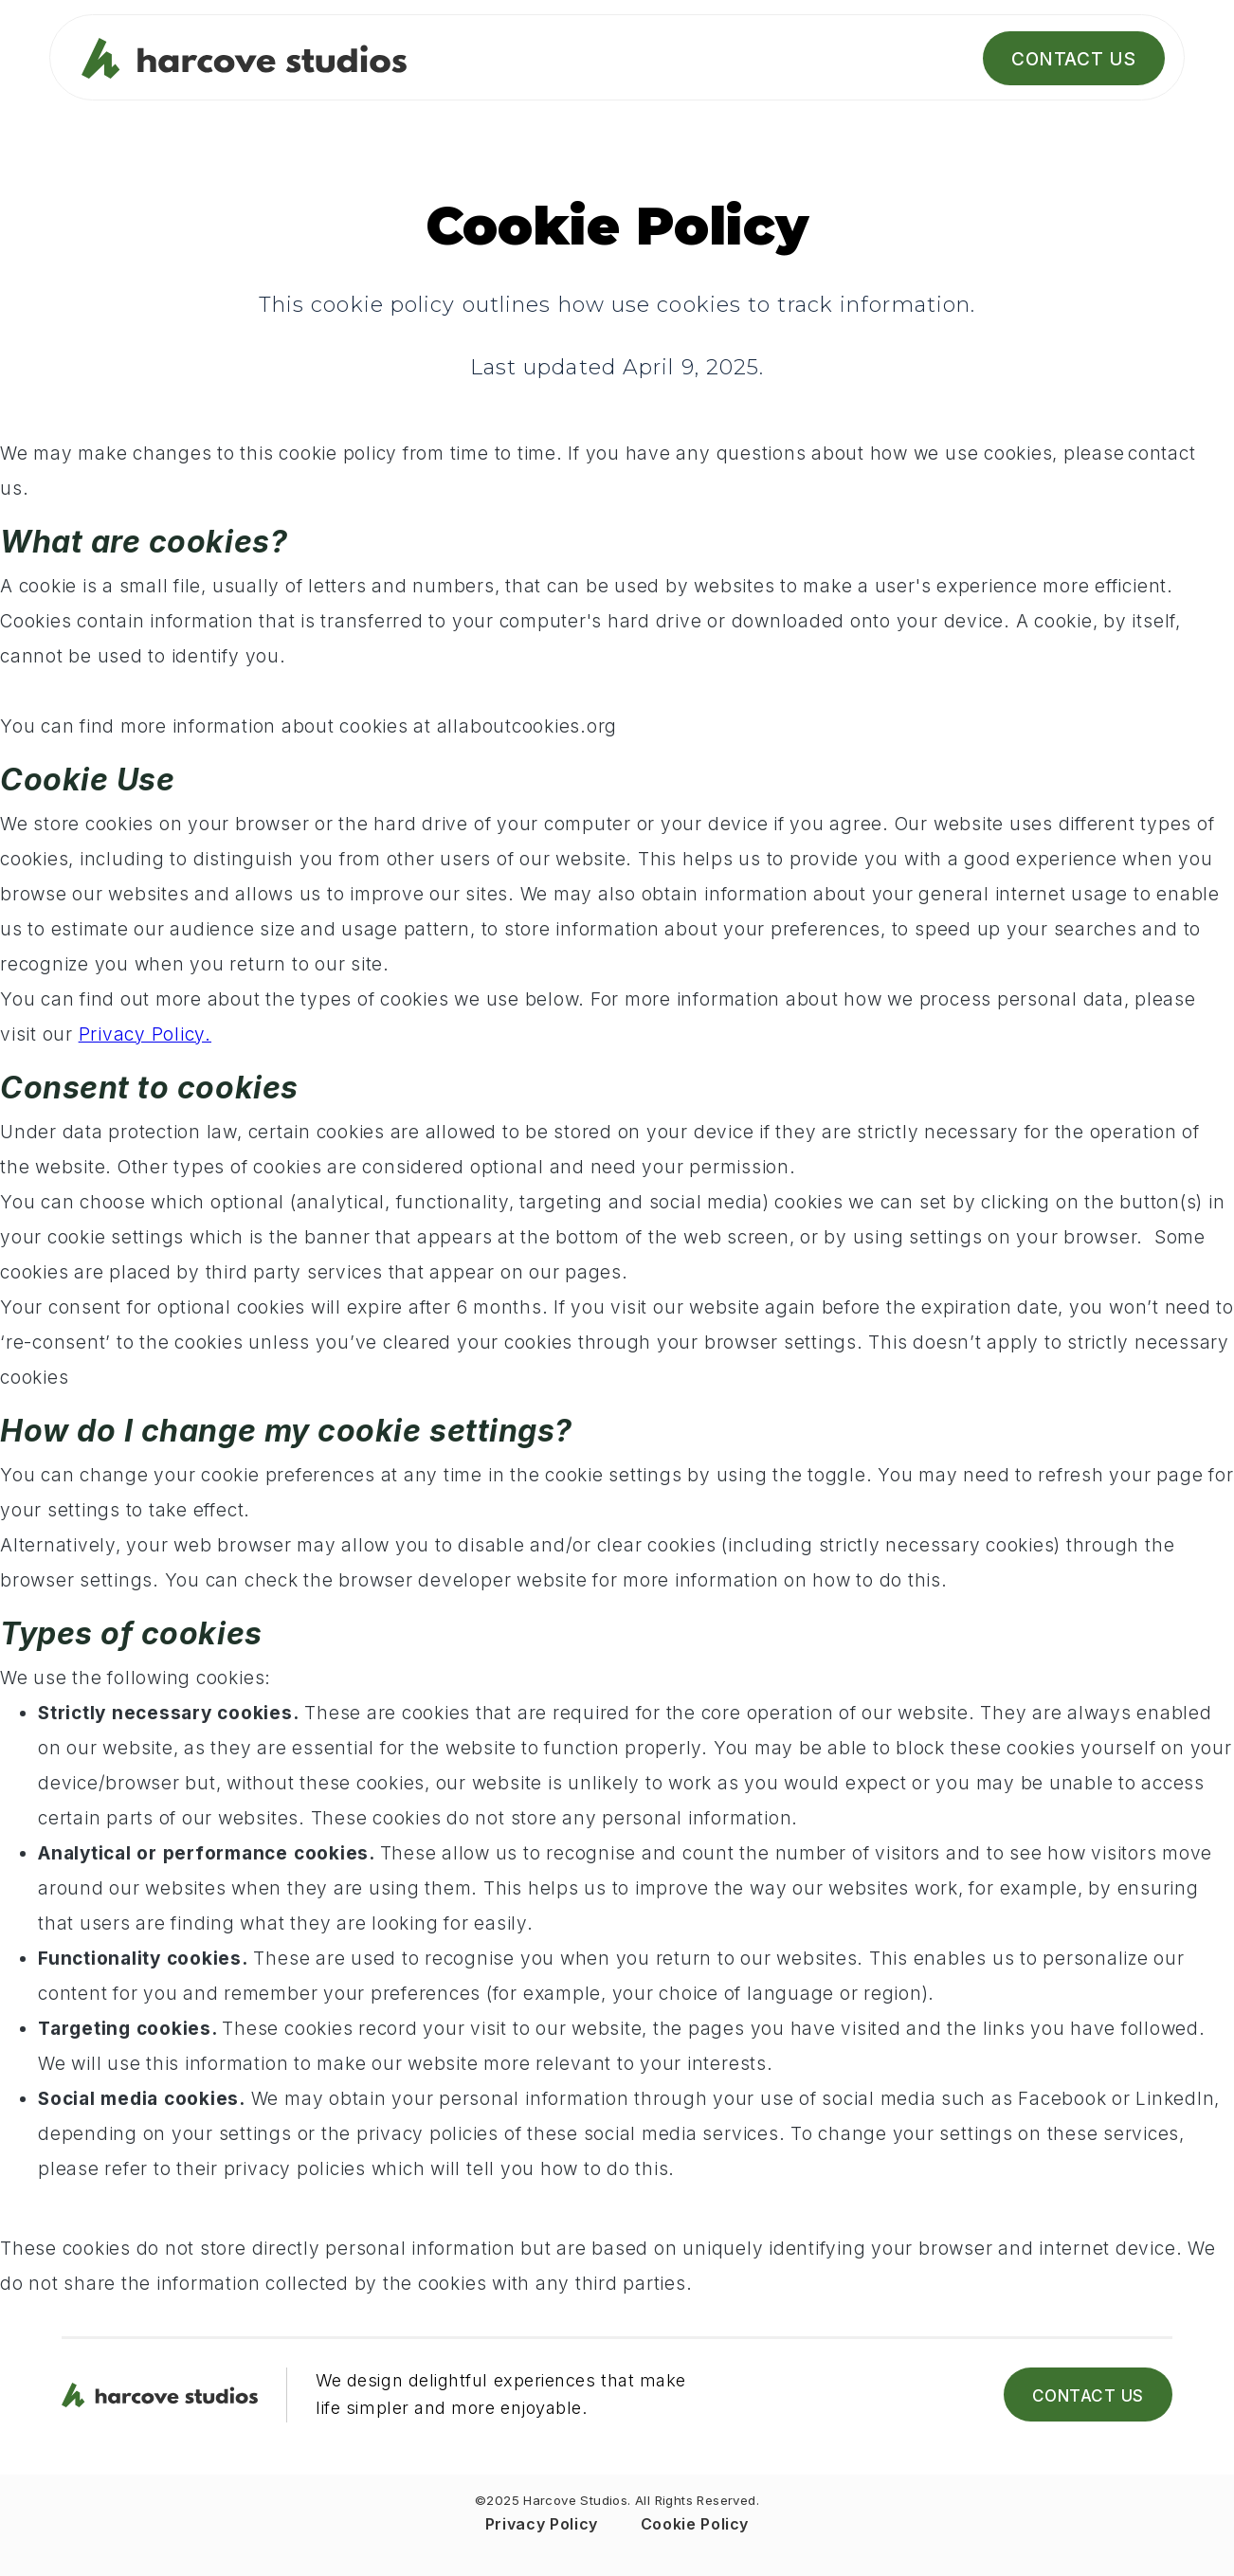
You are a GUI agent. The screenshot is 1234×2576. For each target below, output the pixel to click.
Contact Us (1073, 59)
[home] (285, 59)
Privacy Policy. (145, 1034)
